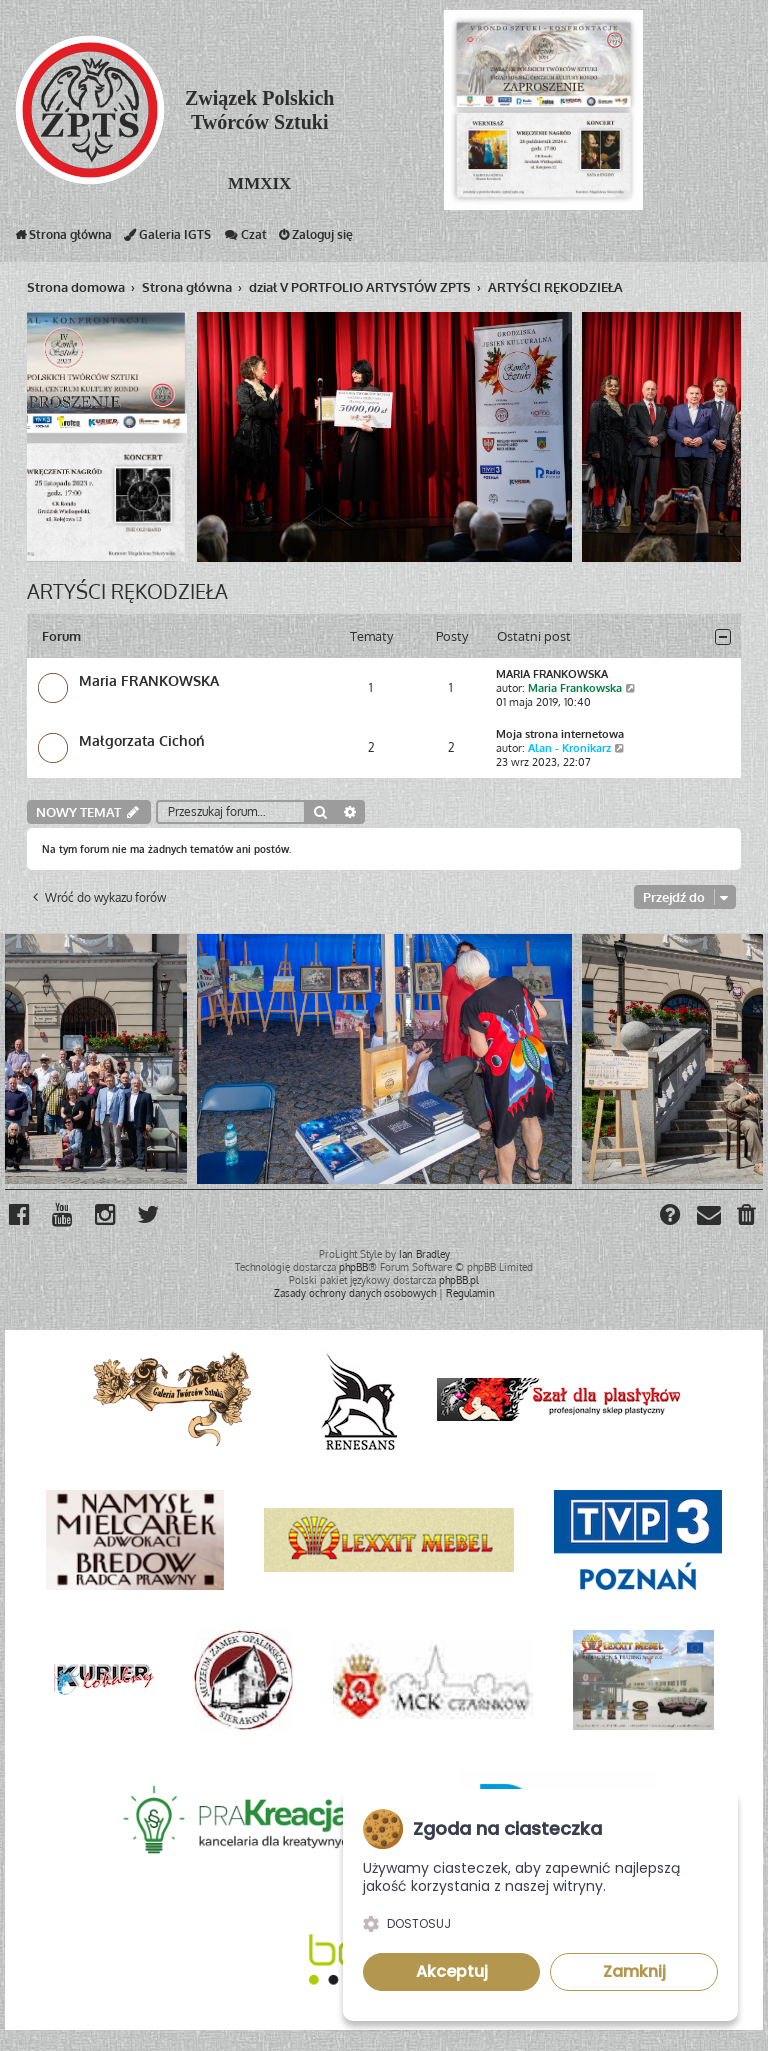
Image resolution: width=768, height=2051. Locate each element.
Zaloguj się (316, 239)
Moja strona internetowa (560, 733)
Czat (245, 239)
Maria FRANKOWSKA (149, 680)
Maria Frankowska (575, 687)
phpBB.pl (459, 1279)
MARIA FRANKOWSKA (552, 673)
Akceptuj (452, 1971)
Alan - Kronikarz (569, 747)
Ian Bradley (424, 1253)
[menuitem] (747, 1216)
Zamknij (634, 1971)
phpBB (353, 1266)
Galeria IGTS (167, 239)
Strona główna (63, 239)
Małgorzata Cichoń (142, 740)
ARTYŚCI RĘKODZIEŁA (127, 590)
